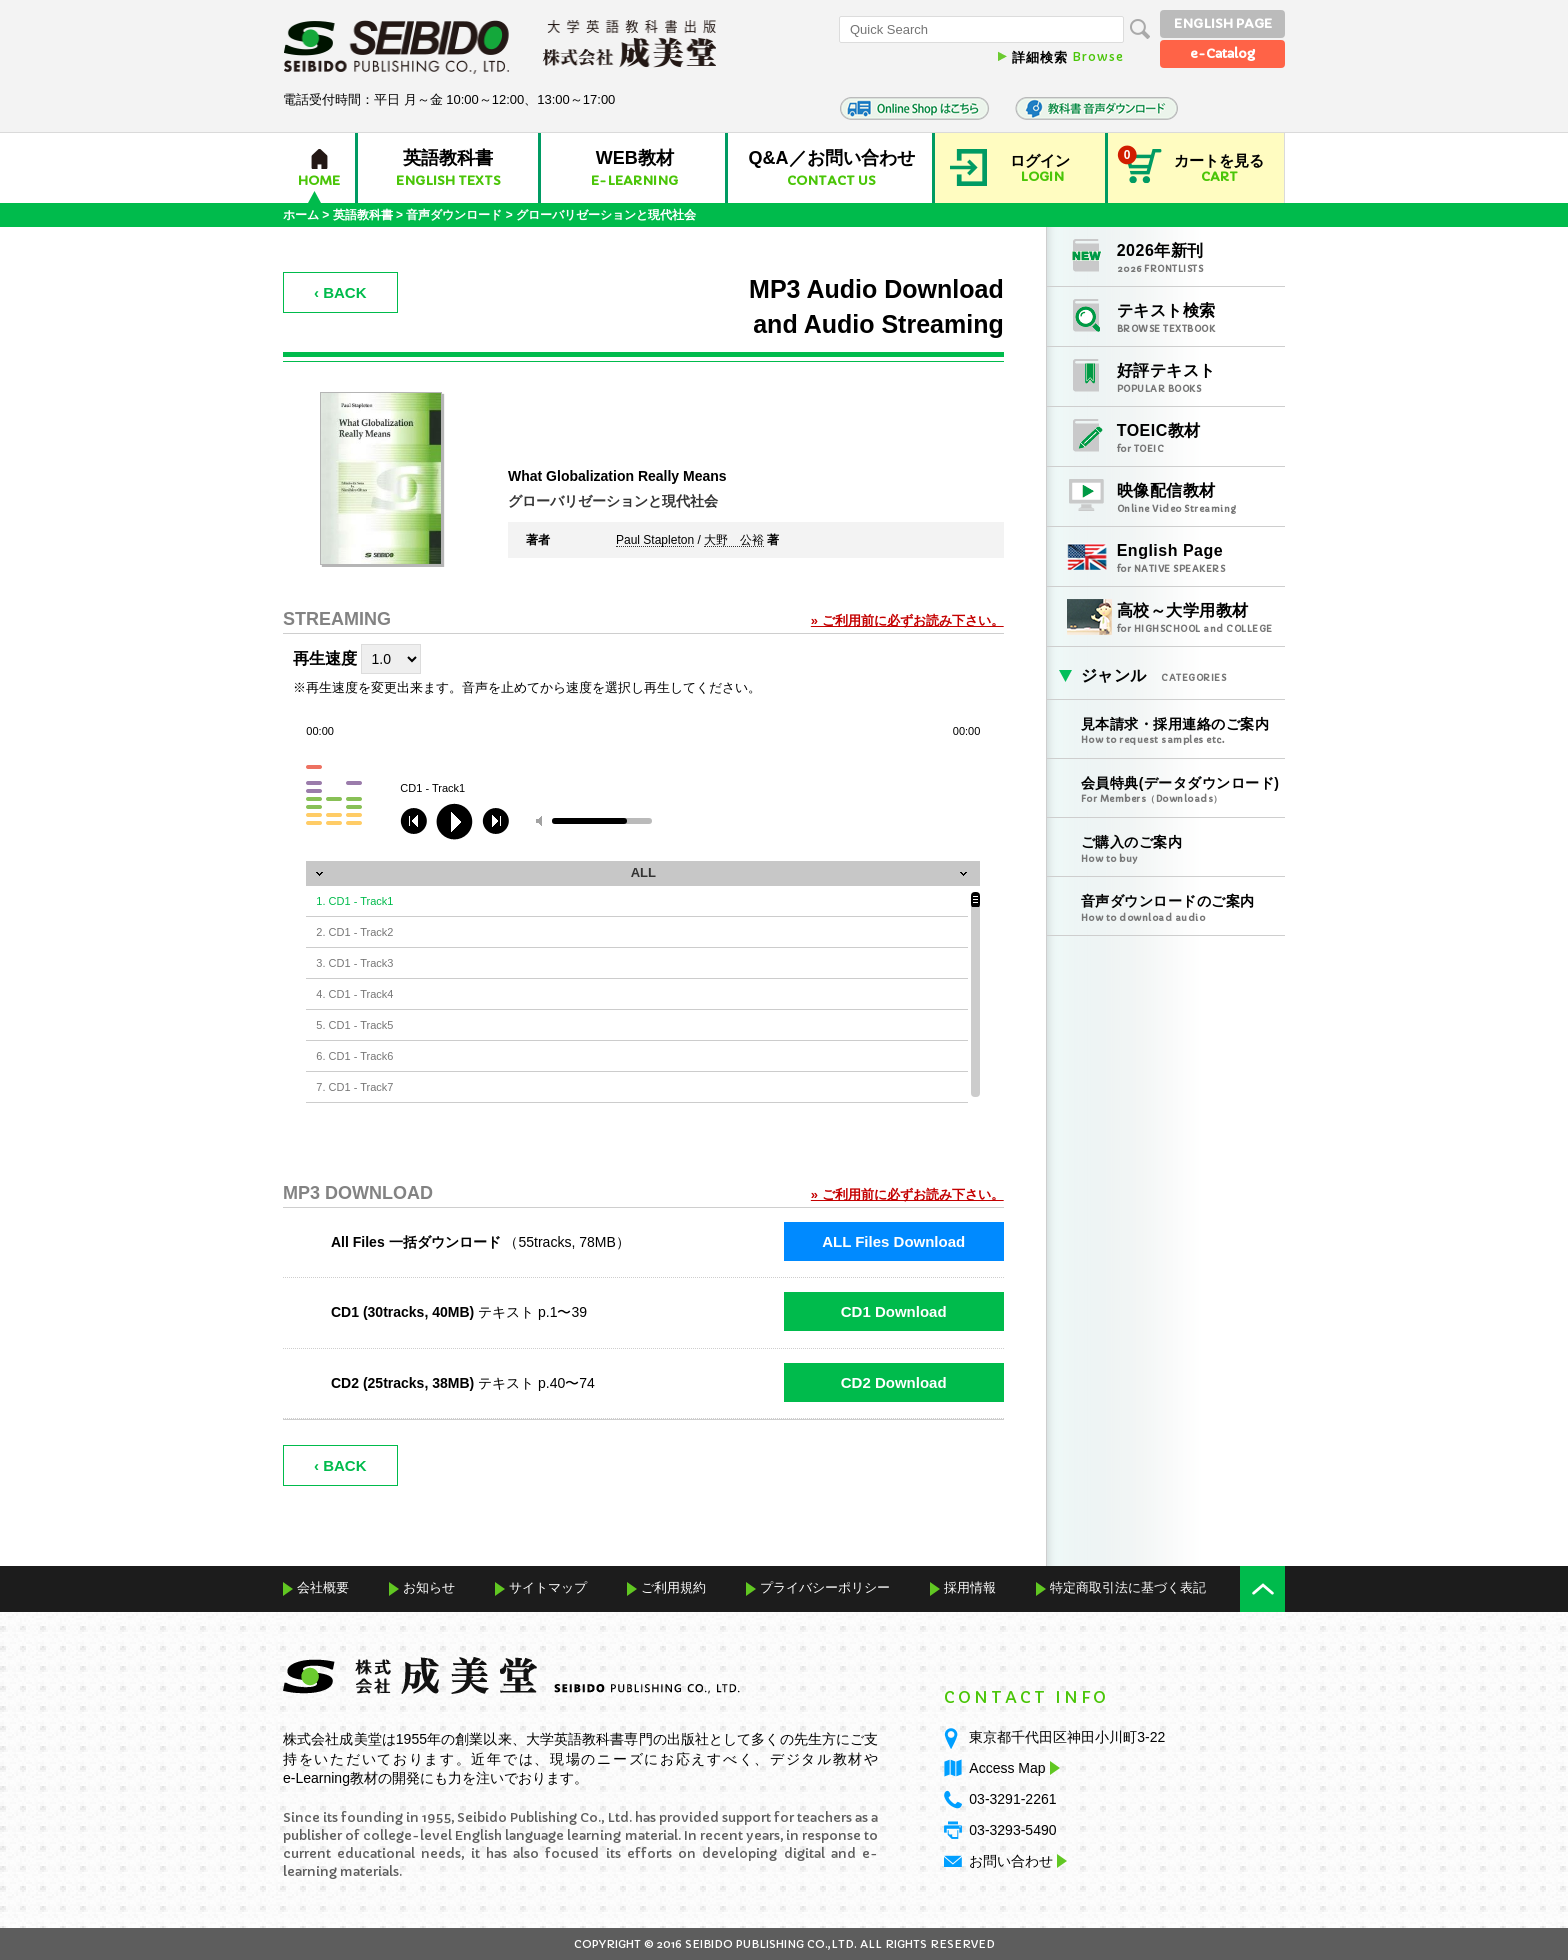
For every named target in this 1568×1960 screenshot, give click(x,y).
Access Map (1012, 1768)
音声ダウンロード (454, 215)
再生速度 (325, 658)
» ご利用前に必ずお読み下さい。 (907, 620)
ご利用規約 (673, 1587)
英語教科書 (363, 215)
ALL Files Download (893, 1241)
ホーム (301, 215)
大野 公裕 (734, 541)
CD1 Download (894, 1311)
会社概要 (323, 1587)
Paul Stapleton (655, 541)
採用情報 (970, 1587)
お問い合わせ (1011, 1861)
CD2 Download (894, 1382)
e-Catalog (1222, 53)
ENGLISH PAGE (1223, 23)
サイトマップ (548, 1587)
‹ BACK (340, 292)
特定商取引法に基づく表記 (1128, 1587)
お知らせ (429, 1587)
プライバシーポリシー (825, 1587)
